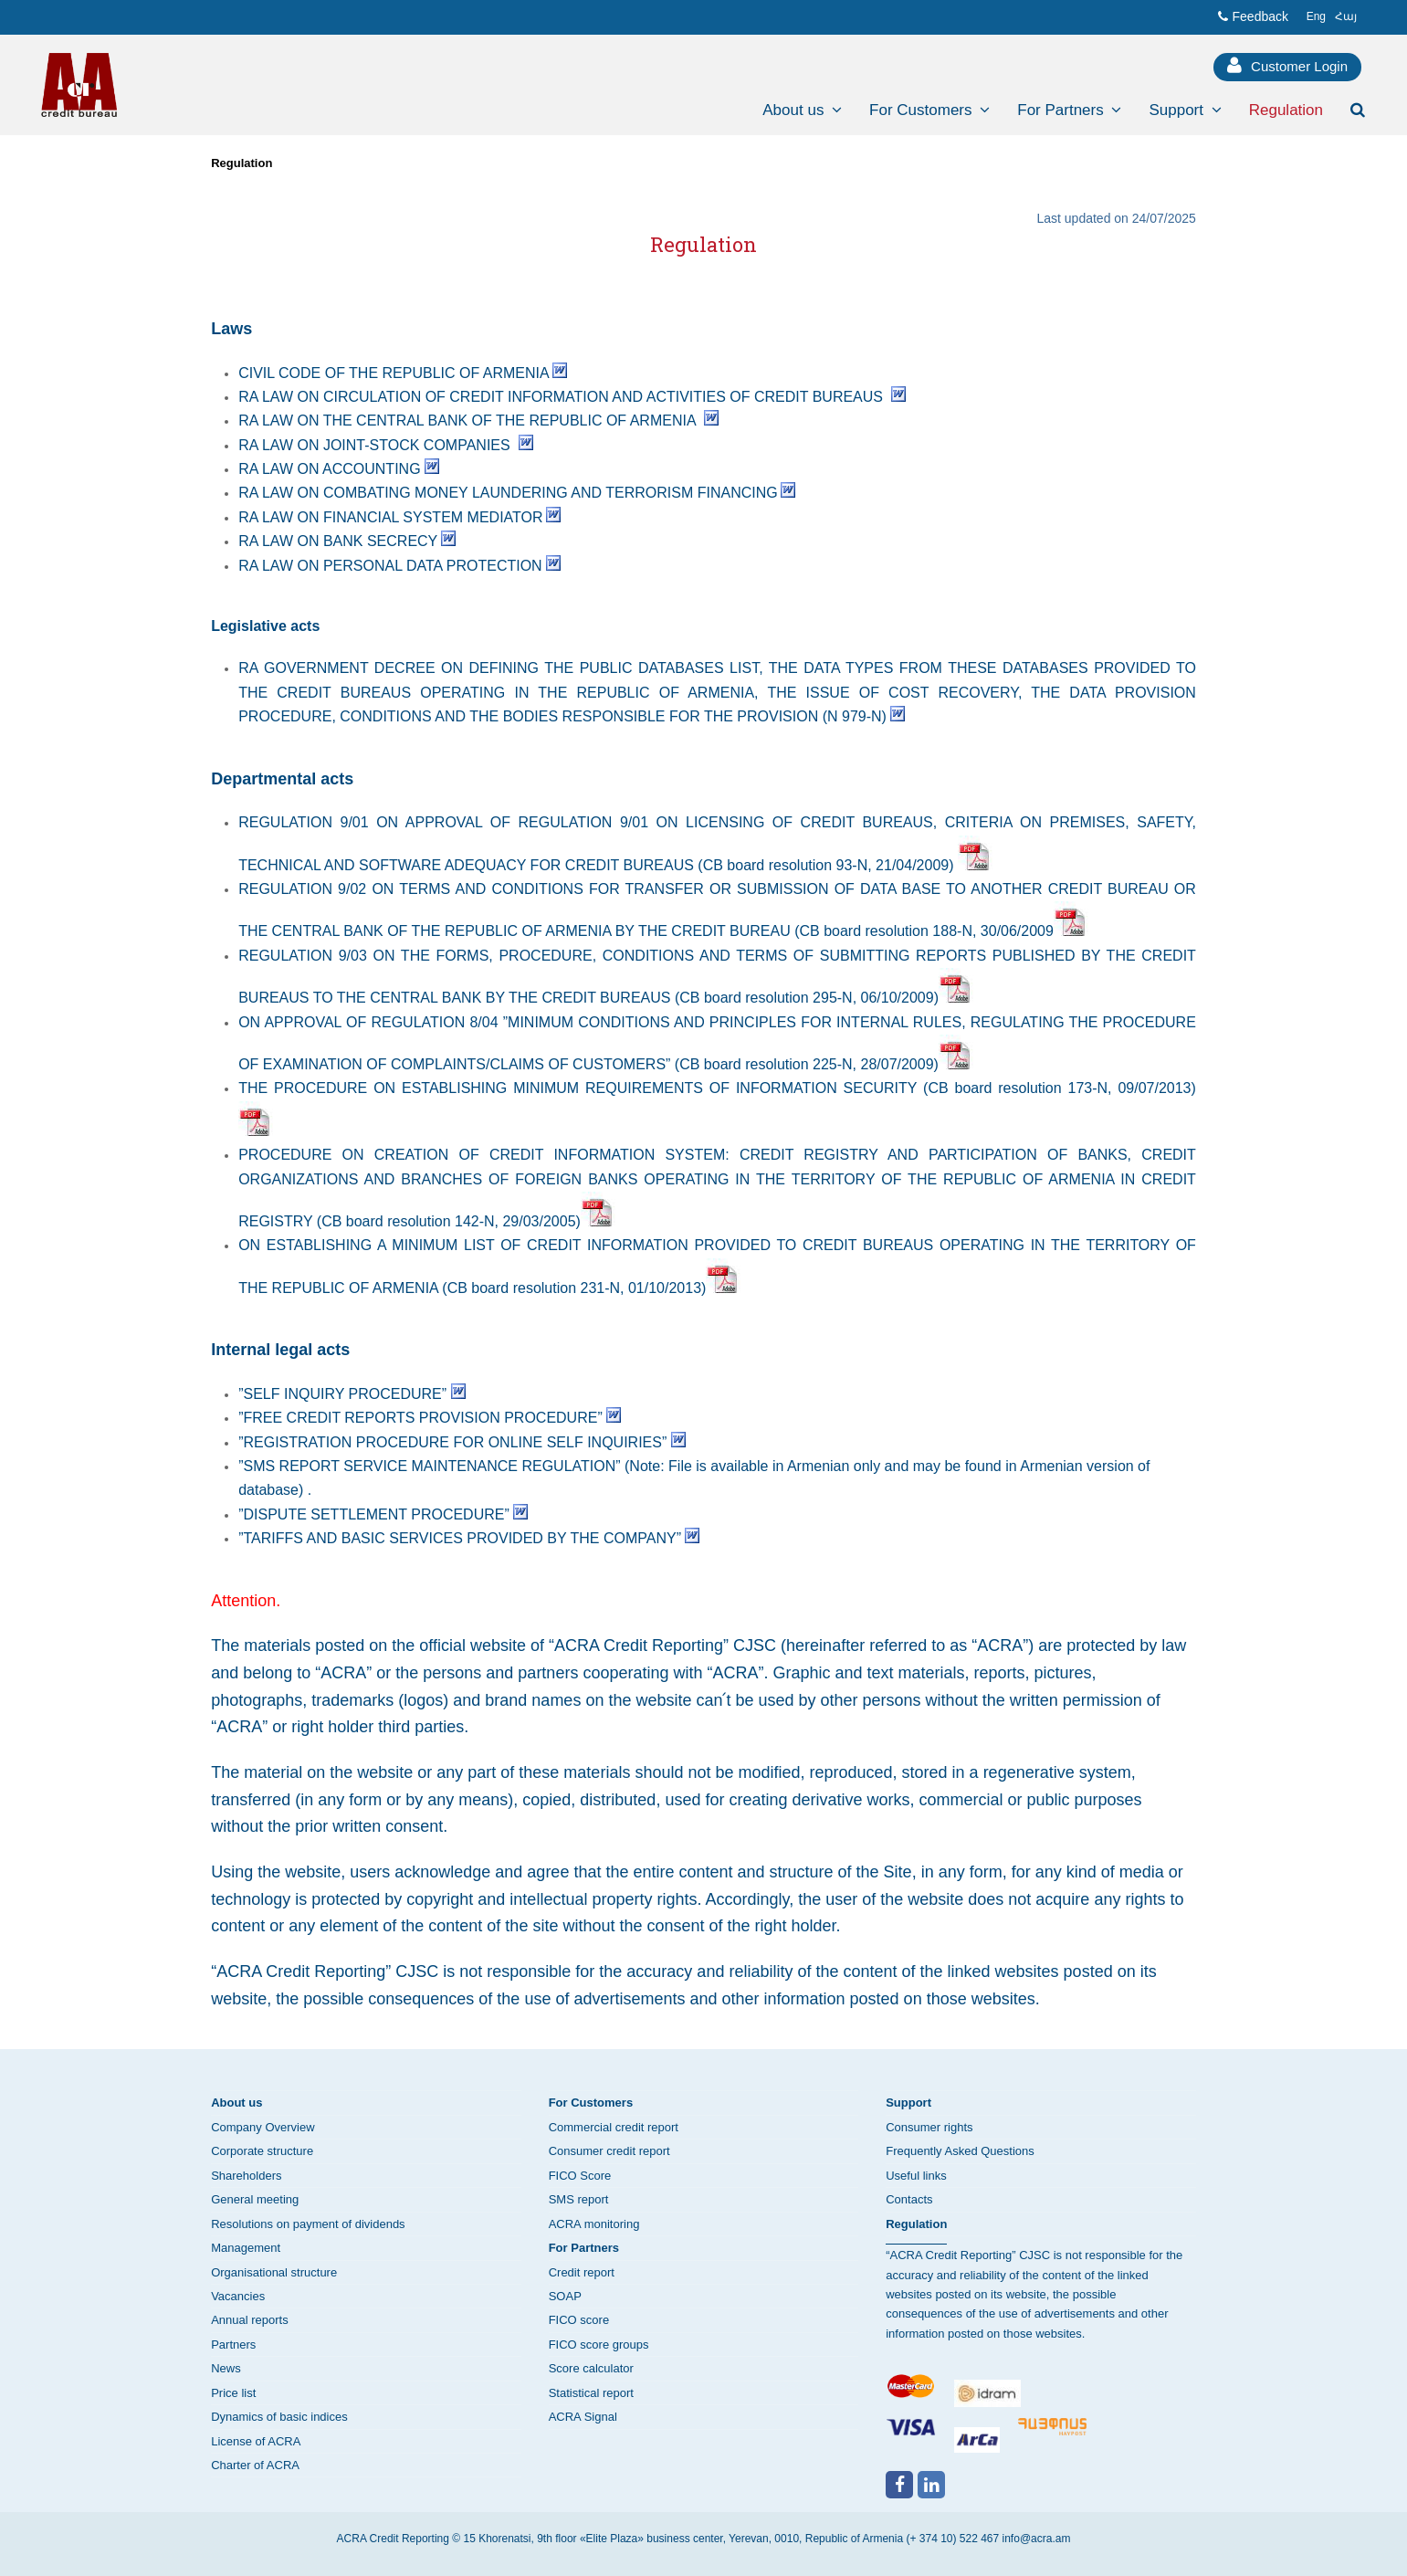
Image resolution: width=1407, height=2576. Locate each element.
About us (236, 2102)
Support (908, 2102)
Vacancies (238, 2296)
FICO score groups (599, 2344)
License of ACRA (255, 2441)
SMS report (579, 2199)
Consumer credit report (609, 2151)
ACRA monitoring (594, 2224)
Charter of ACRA (255, 2465)
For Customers (591, 2102)
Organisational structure (274, 2272)
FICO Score (580, 2175)
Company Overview (262, 2127)
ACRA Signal (583, 2417)
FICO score (579, 2320)
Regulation (241, 163)
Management (245, 2248)
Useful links (916, 2175)
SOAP (565, 2296)
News (226, 2368)
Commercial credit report (613, 2127)
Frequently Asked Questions (960, 2151)
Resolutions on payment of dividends (307, 2224)
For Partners (584, 2248)
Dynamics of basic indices (279, 2417)
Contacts (909, 2199)
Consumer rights (929, 2127)
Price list (233, 2393)
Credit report (581, 2272)
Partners (233, 2344)
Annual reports (250, 2320)
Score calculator (591, 2368)
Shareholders (246, 2175)
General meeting (255, 2199)
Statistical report (591, 2393)
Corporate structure (262, 2151)
